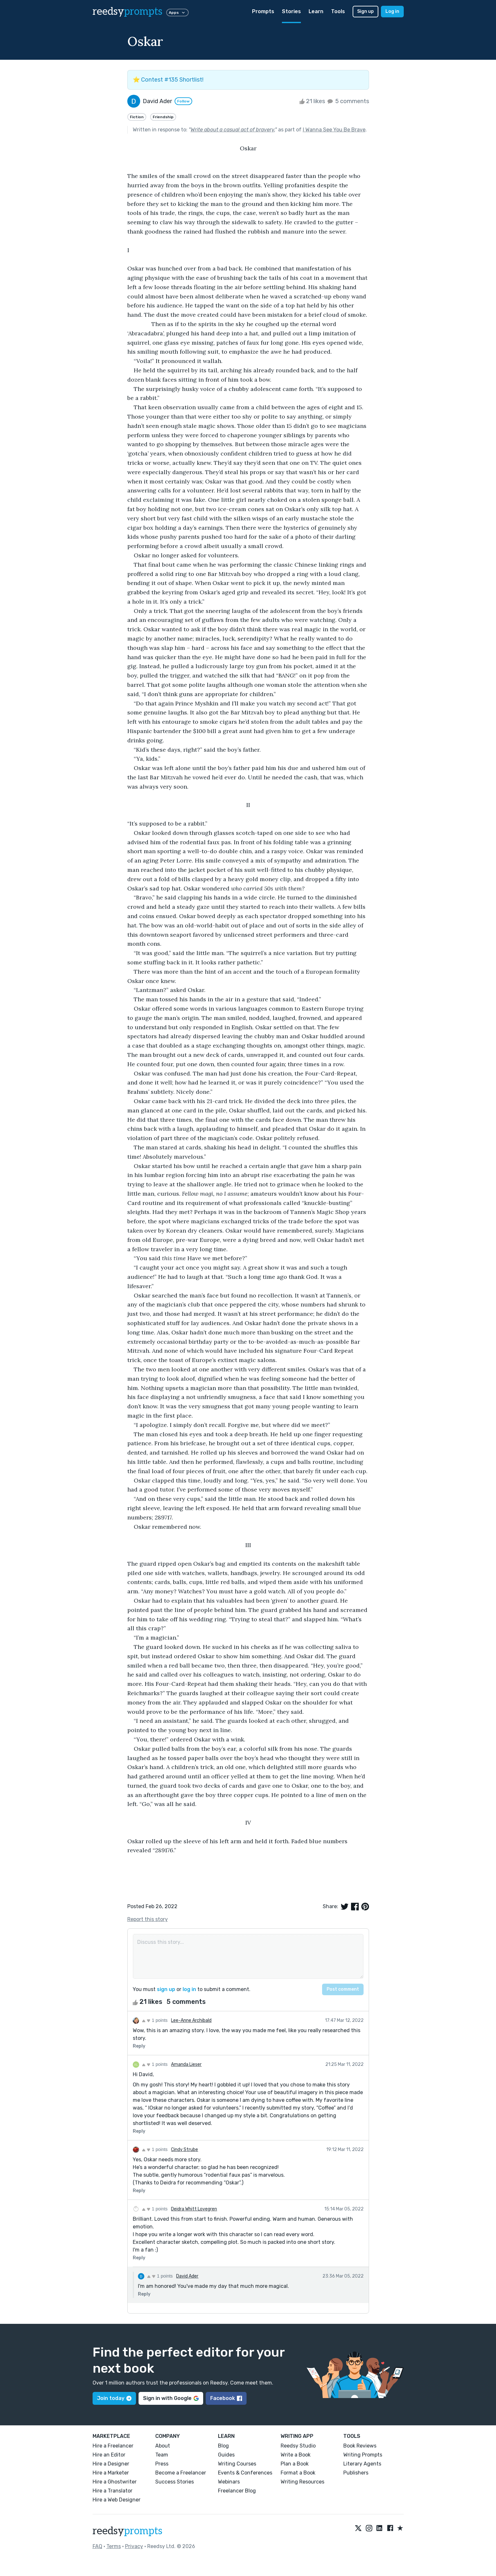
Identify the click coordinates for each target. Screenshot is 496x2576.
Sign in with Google (171, 2398)
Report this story (147, 1919)
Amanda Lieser (186, 2064)
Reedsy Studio (298, 2446)
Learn (316, 11)
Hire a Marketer (111, 2473)
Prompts (263, 11)
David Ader (187, 2276)
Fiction (137, 117)
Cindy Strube (184, 2149)
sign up (166, 1989)
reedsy (127, 2531)
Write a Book (296, 2455)
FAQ (97, 2546)
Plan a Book (295, 2464)
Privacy (134, 2546)
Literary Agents (362, 2464)
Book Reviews (359, 2446)
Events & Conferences (245, 2473)
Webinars (229, 2482)
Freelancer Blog (237, 2491)
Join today (114, 2398)
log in (189, 1989)
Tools (338, 11)
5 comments (347, 101)
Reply (139, 2046)
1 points (155, 2020)
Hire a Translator (112, 2491)
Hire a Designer (111, 2464)
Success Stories (174, 2482)
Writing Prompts (362, 2455)
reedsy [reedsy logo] (127, 11)
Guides (226, 2455)
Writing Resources (302, 2482)
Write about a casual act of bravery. (233, 130)
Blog (223, 2446)
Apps (177, 12)
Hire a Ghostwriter (115, 2482)
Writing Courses (237, 2464)
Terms (113, 2546)
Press (161, 2464)
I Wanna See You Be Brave (334, 130)
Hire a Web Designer (116, 2500)
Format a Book (298, 2473)
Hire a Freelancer (113, 2446)
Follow (183, 101)
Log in (392, 11)
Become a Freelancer (180, 2473)
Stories (291, 11)
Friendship (163, 117)
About (162, 2446)
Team (161, 2455)
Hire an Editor (109, 2455)
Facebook (226, 2398)
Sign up (365, 11)
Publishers (355, 2473)
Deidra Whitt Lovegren (194, 2209)
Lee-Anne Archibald (191, 2020)
